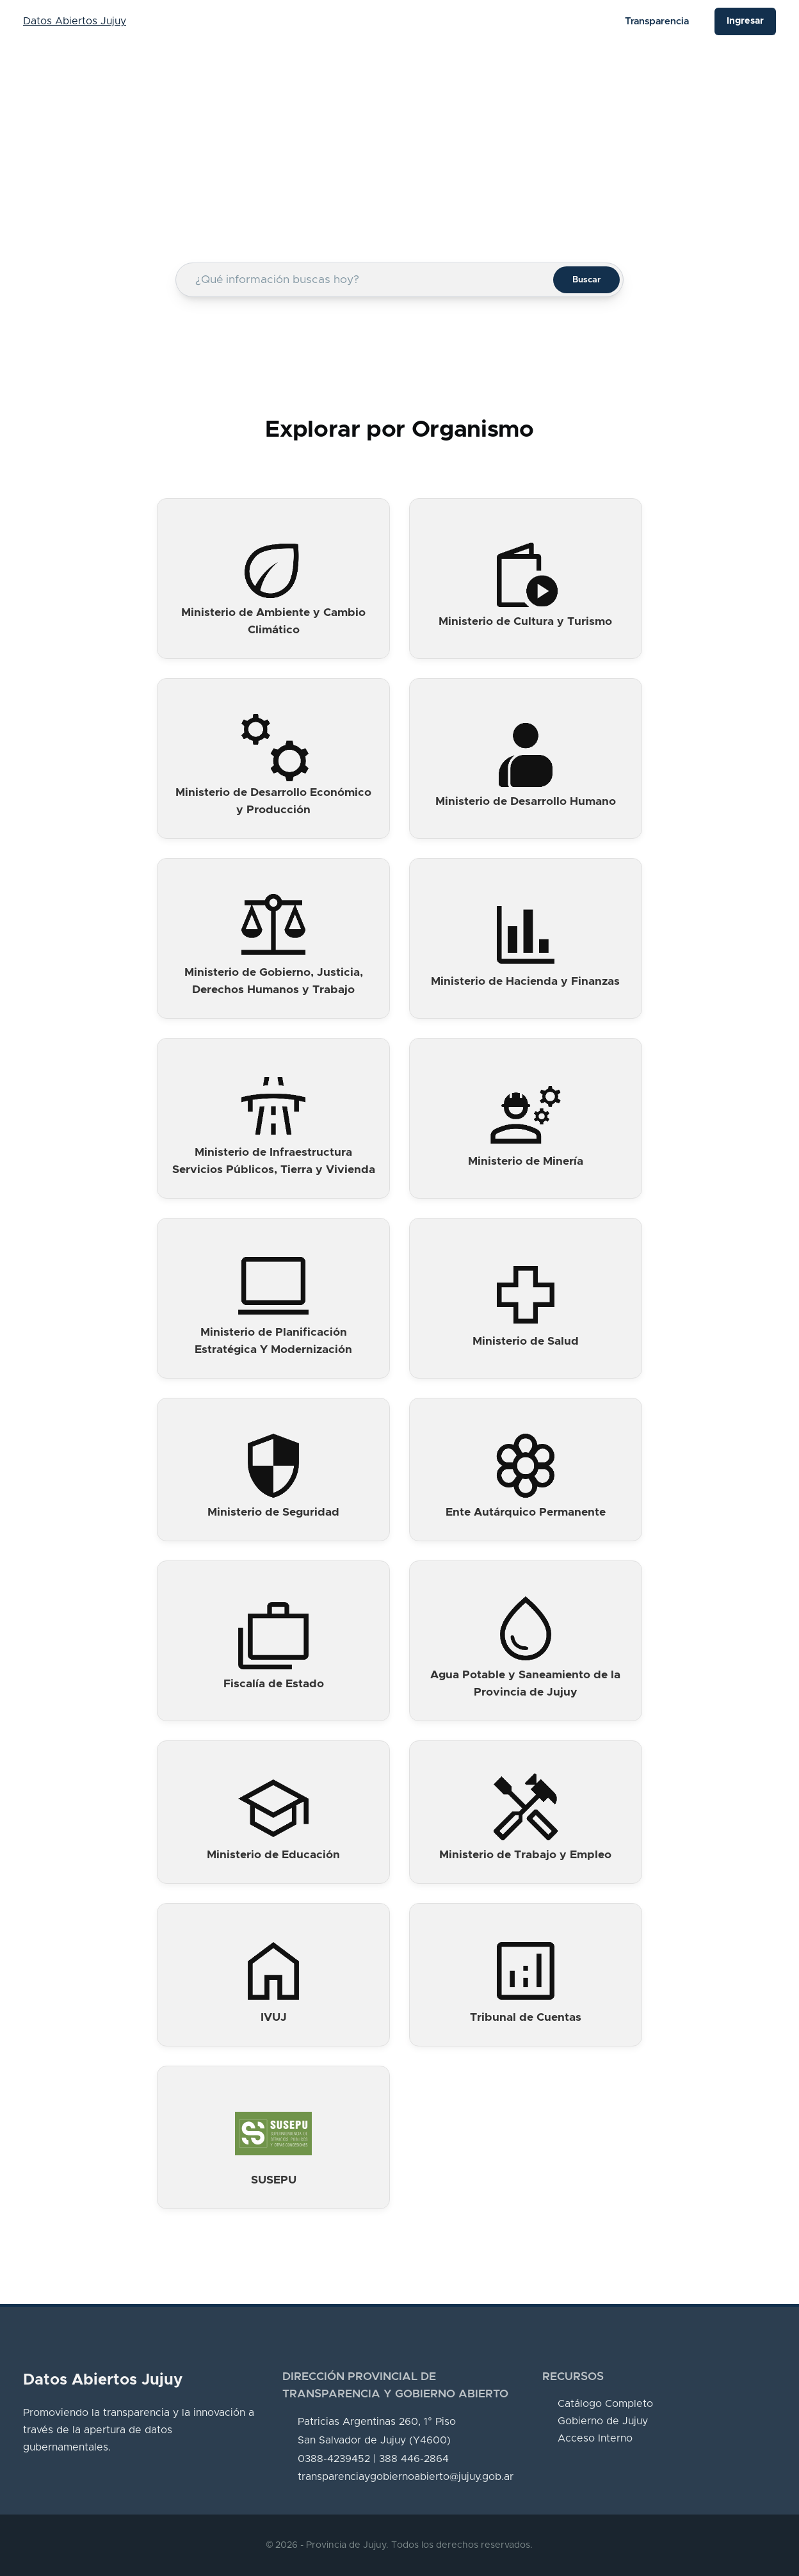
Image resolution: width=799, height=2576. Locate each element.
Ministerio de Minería (525, 1161)
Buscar (586, 279)
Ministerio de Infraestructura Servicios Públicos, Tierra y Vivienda (273, 1161)
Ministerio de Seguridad (273, 1512)
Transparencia (657, 21)
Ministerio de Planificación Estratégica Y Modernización (273, 1341)
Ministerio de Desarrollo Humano (525, 801)
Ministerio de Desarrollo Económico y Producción (273, 801)
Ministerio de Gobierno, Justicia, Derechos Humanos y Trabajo (273, 981)
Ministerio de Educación (273, 1855)
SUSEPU (273, 2180)
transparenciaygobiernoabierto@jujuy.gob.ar (405, 2477)
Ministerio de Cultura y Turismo (525, 622)
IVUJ (274, 2017)
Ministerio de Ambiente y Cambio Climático (273, 621)
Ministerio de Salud (525, 1341)
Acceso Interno (595, 2438)
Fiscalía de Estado (273, 1684)
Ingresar (745, 21)
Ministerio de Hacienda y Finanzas (525, 981)
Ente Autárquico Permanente (526, 1512)
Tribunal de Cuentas (525, 2017)
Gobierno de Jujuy (603, 2421)
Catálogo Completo (605, 2404)
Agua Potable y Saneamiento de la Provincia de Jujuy (525, 1683)
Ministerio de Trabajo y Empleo (525, 1855)
